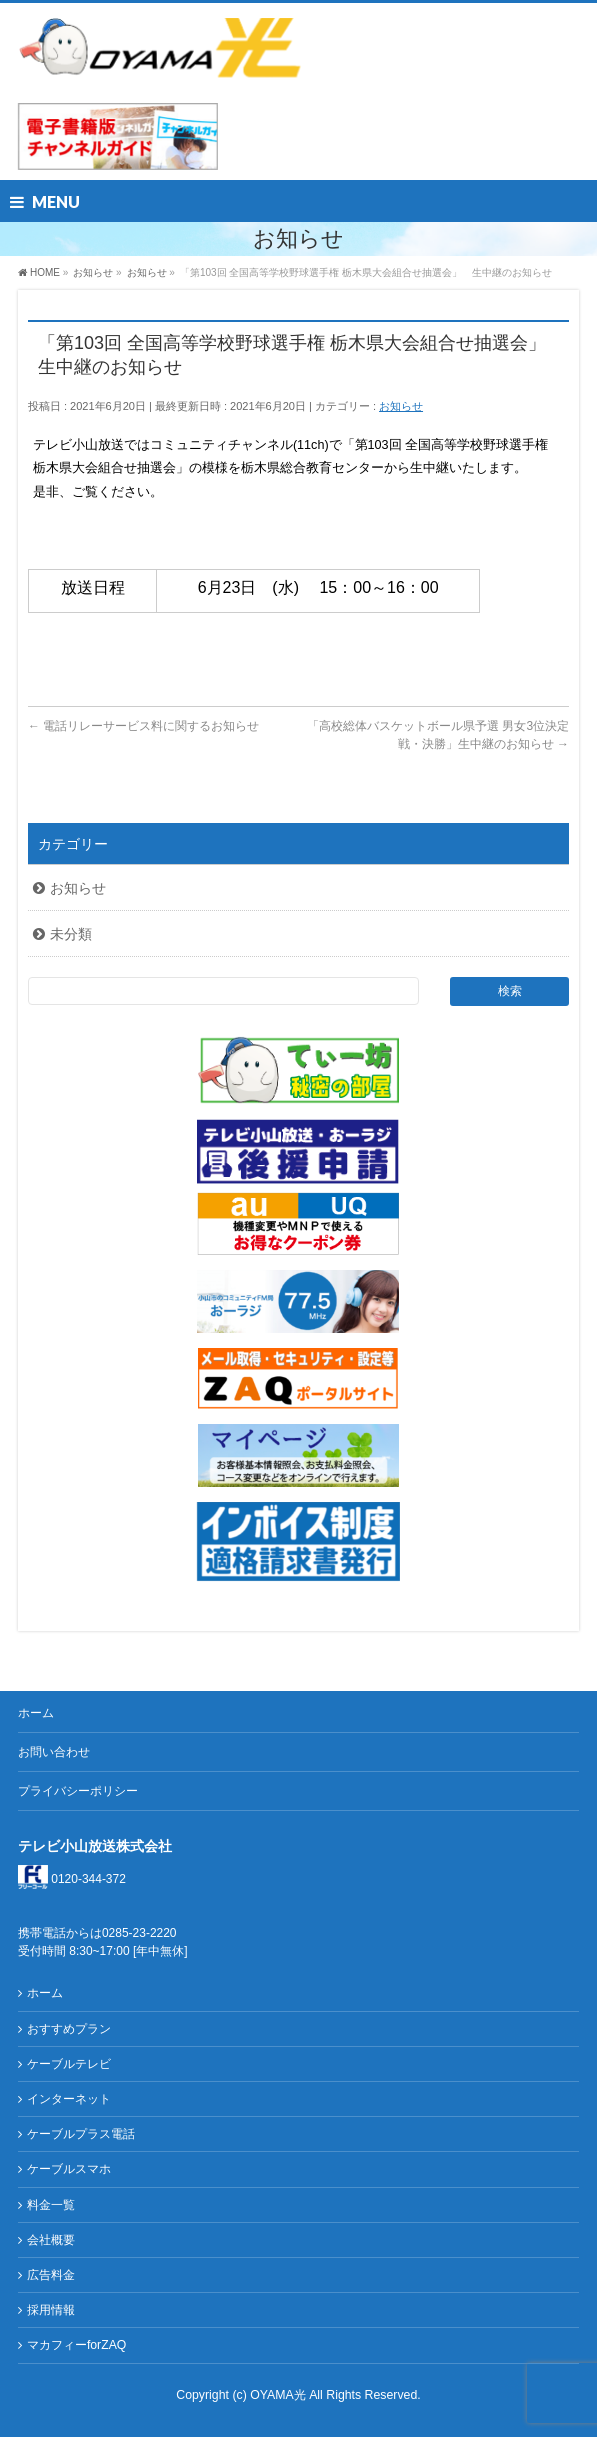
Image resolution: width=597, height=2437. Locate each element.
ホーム (36, 1713)
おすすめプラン (69, 2029)
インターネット (69, 2099)
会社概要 (51, 2240)
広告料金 (51, 2275)
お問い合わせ (54, 1752)
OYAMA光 (279, 2395)
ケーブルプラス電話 (81, 2134)
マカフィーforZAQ (76, 2345)
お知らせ (401, 406)
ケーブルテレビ (69, 2064)
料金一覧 (51, 2205)
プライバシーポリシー (78, 1791)
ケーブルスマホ (69, 2169)
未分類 (71, 934)
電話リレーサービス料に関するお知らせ (143, 726)
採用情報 (51, 2310)
